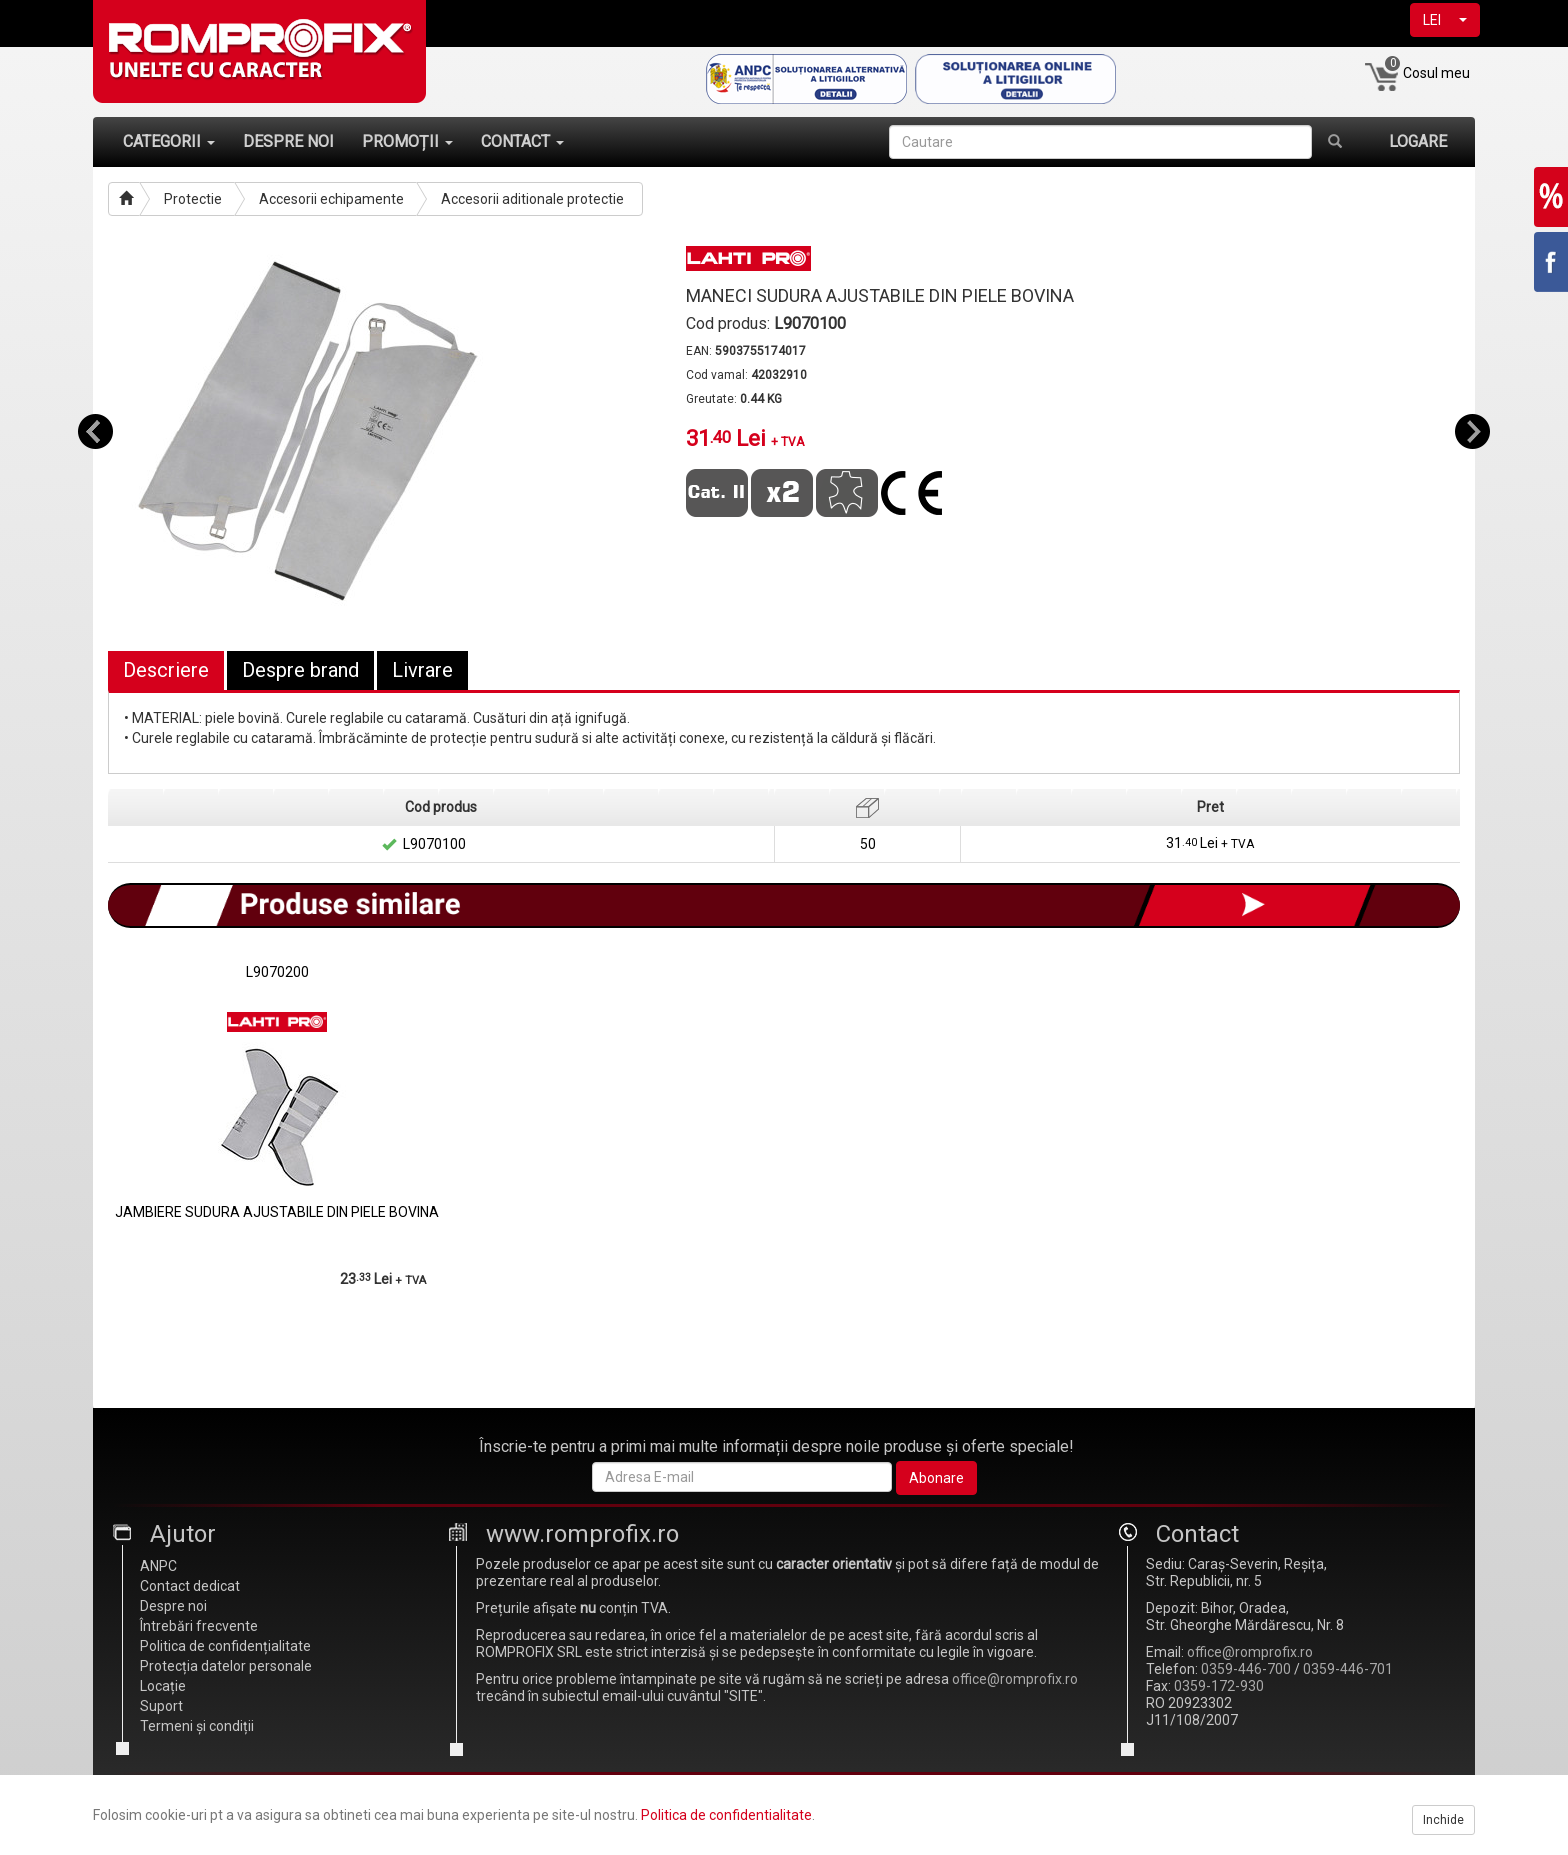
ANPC (158, 1566)
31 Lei (1210, 844)
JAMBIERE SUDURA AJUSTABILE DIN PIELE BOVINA (277, 1212)
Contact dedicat (190, 1586)
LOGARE (1418, 141)
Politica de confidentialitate (726, 1815)
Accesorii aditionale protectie (532, 199)
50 (868, 844)
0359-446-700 (1246, 1669)
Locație (163, 1686)
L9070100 (434, 844)
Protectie (193, 199)
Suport (161, 1706)
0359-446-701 (1348, 1669)
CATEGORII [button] (169, 141)
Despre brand (300, 670)
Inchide (1443, 1820)
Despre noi (173, 1606)
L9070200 (277, 972)
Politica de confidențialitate (225, 1646)
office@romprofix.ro (1015, 1679)
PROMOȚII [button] (407, 141)
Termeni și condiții (197, 1726)
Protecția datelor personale (226, 1666)
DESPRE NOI (288, 141)
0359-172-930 (1219, 1686)
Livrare (422, 670)
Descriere (166, 670)
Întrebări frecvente (199, 1626)
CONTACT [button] (522, 141)
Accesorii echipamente (331, 199)
